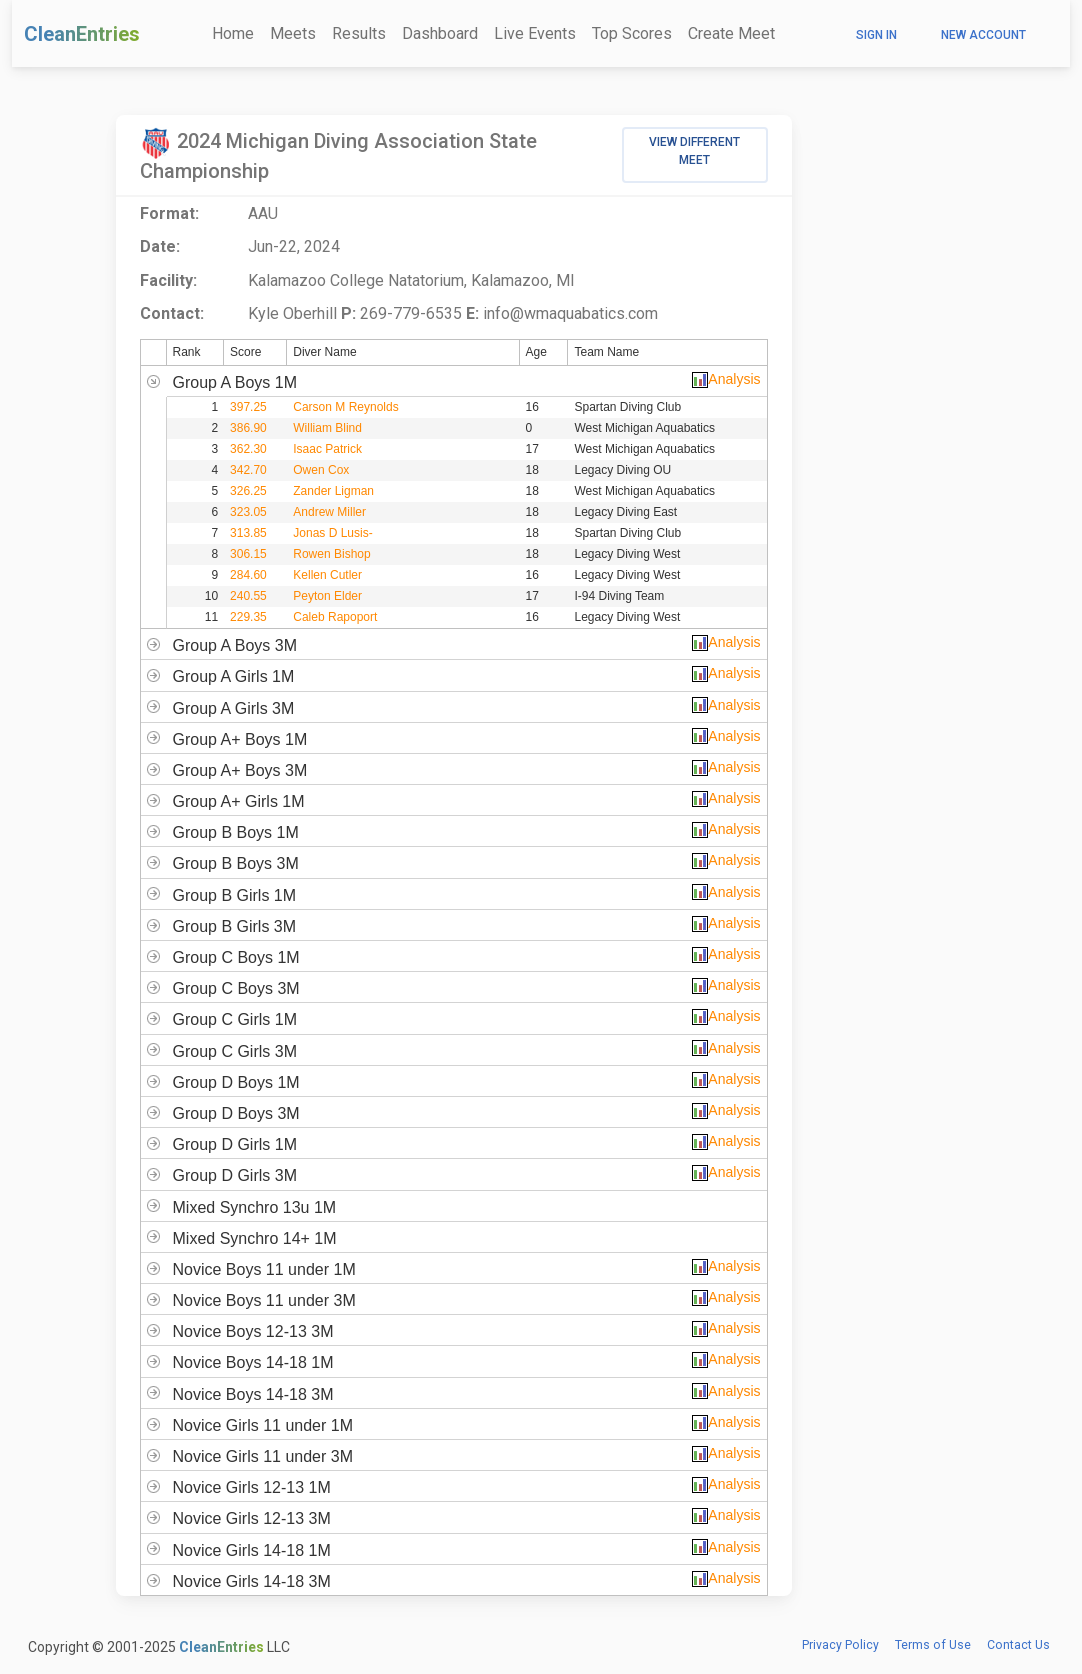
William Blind (327, 428)
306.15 (248, 554)
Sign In (876, 35)
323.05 (248, 512)
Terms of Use (933, 1645)
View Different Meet (694, 151)
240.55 (248, 596)
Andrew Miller (329, 512)
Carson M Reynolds (345, 407)
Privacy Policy (840, 1645)
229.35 (248, 617)
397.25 (248, 407)
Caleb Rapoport (335, 617)
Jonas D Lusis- (332, 533)
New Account (983, 35)
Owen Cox (321, 470)
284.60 (248, 575)
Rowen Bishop (331, 554)
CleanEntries (82, 34)
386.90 (248, 428)
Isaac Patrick (327, 449)
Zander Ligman (333, 491)
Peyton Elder (327, 596)
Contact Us (1018, 1645)
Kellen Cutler (327, 575)
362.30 (248, 449)
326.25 (248, 491)
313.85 (248, 533)
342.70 (248, 470)
